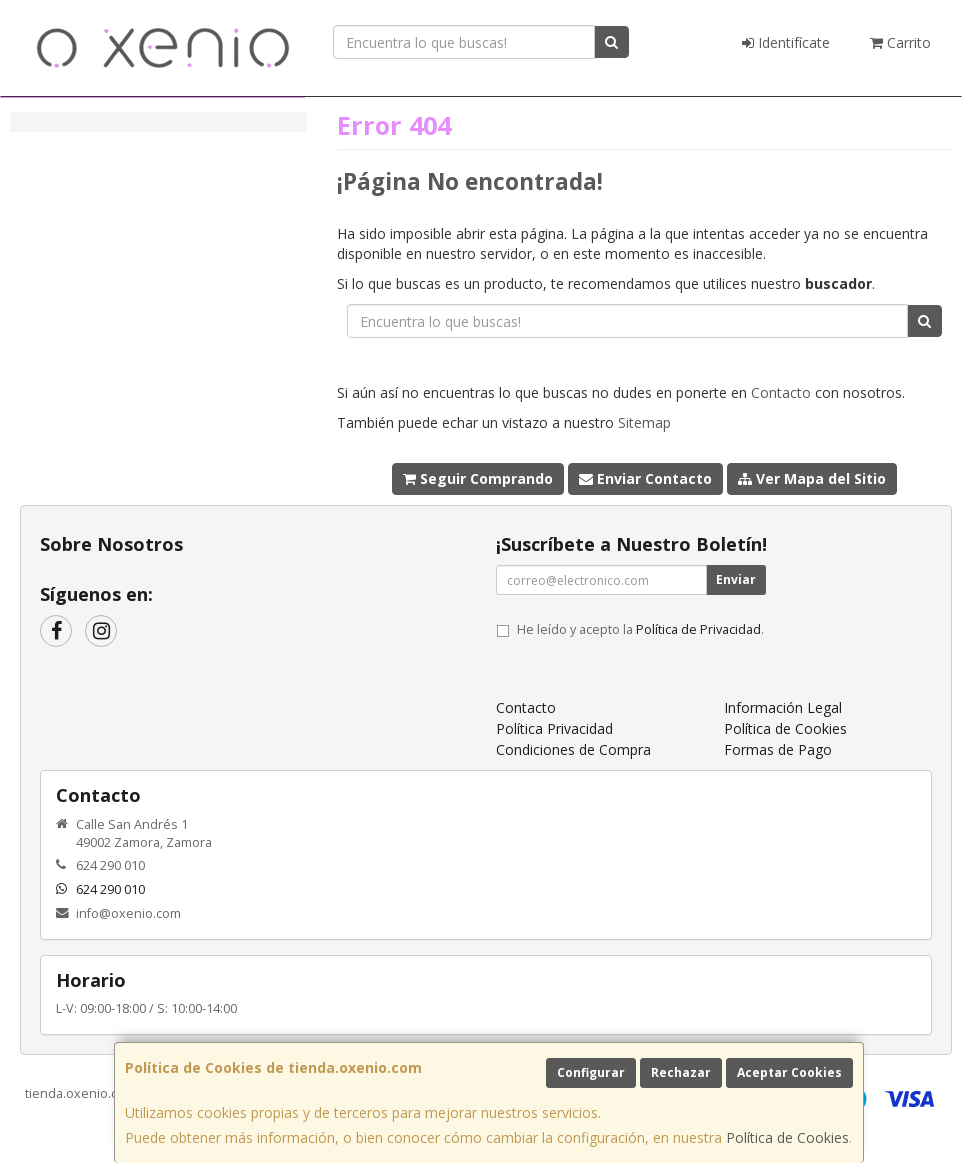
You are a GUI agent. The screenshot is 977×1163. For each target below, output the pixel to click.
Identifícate (786, 42)
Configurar (591, 1072)
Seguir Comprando (478, 478)
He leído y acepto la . (640, 629)
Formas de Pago (778, 749)
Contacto (781, 392)
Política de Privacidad (698, 629)
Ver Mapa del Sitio (812, 478)
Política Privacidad (554, 728)
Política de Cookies (787, 1137)
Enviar (736, 579)
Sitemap (644, 422)
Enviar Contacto (645, 478)
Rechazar (681, 1072)
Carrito (900, 42)
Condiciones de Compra (573, 749)
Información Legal (783, 707)
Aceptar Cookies (789, 1072)
